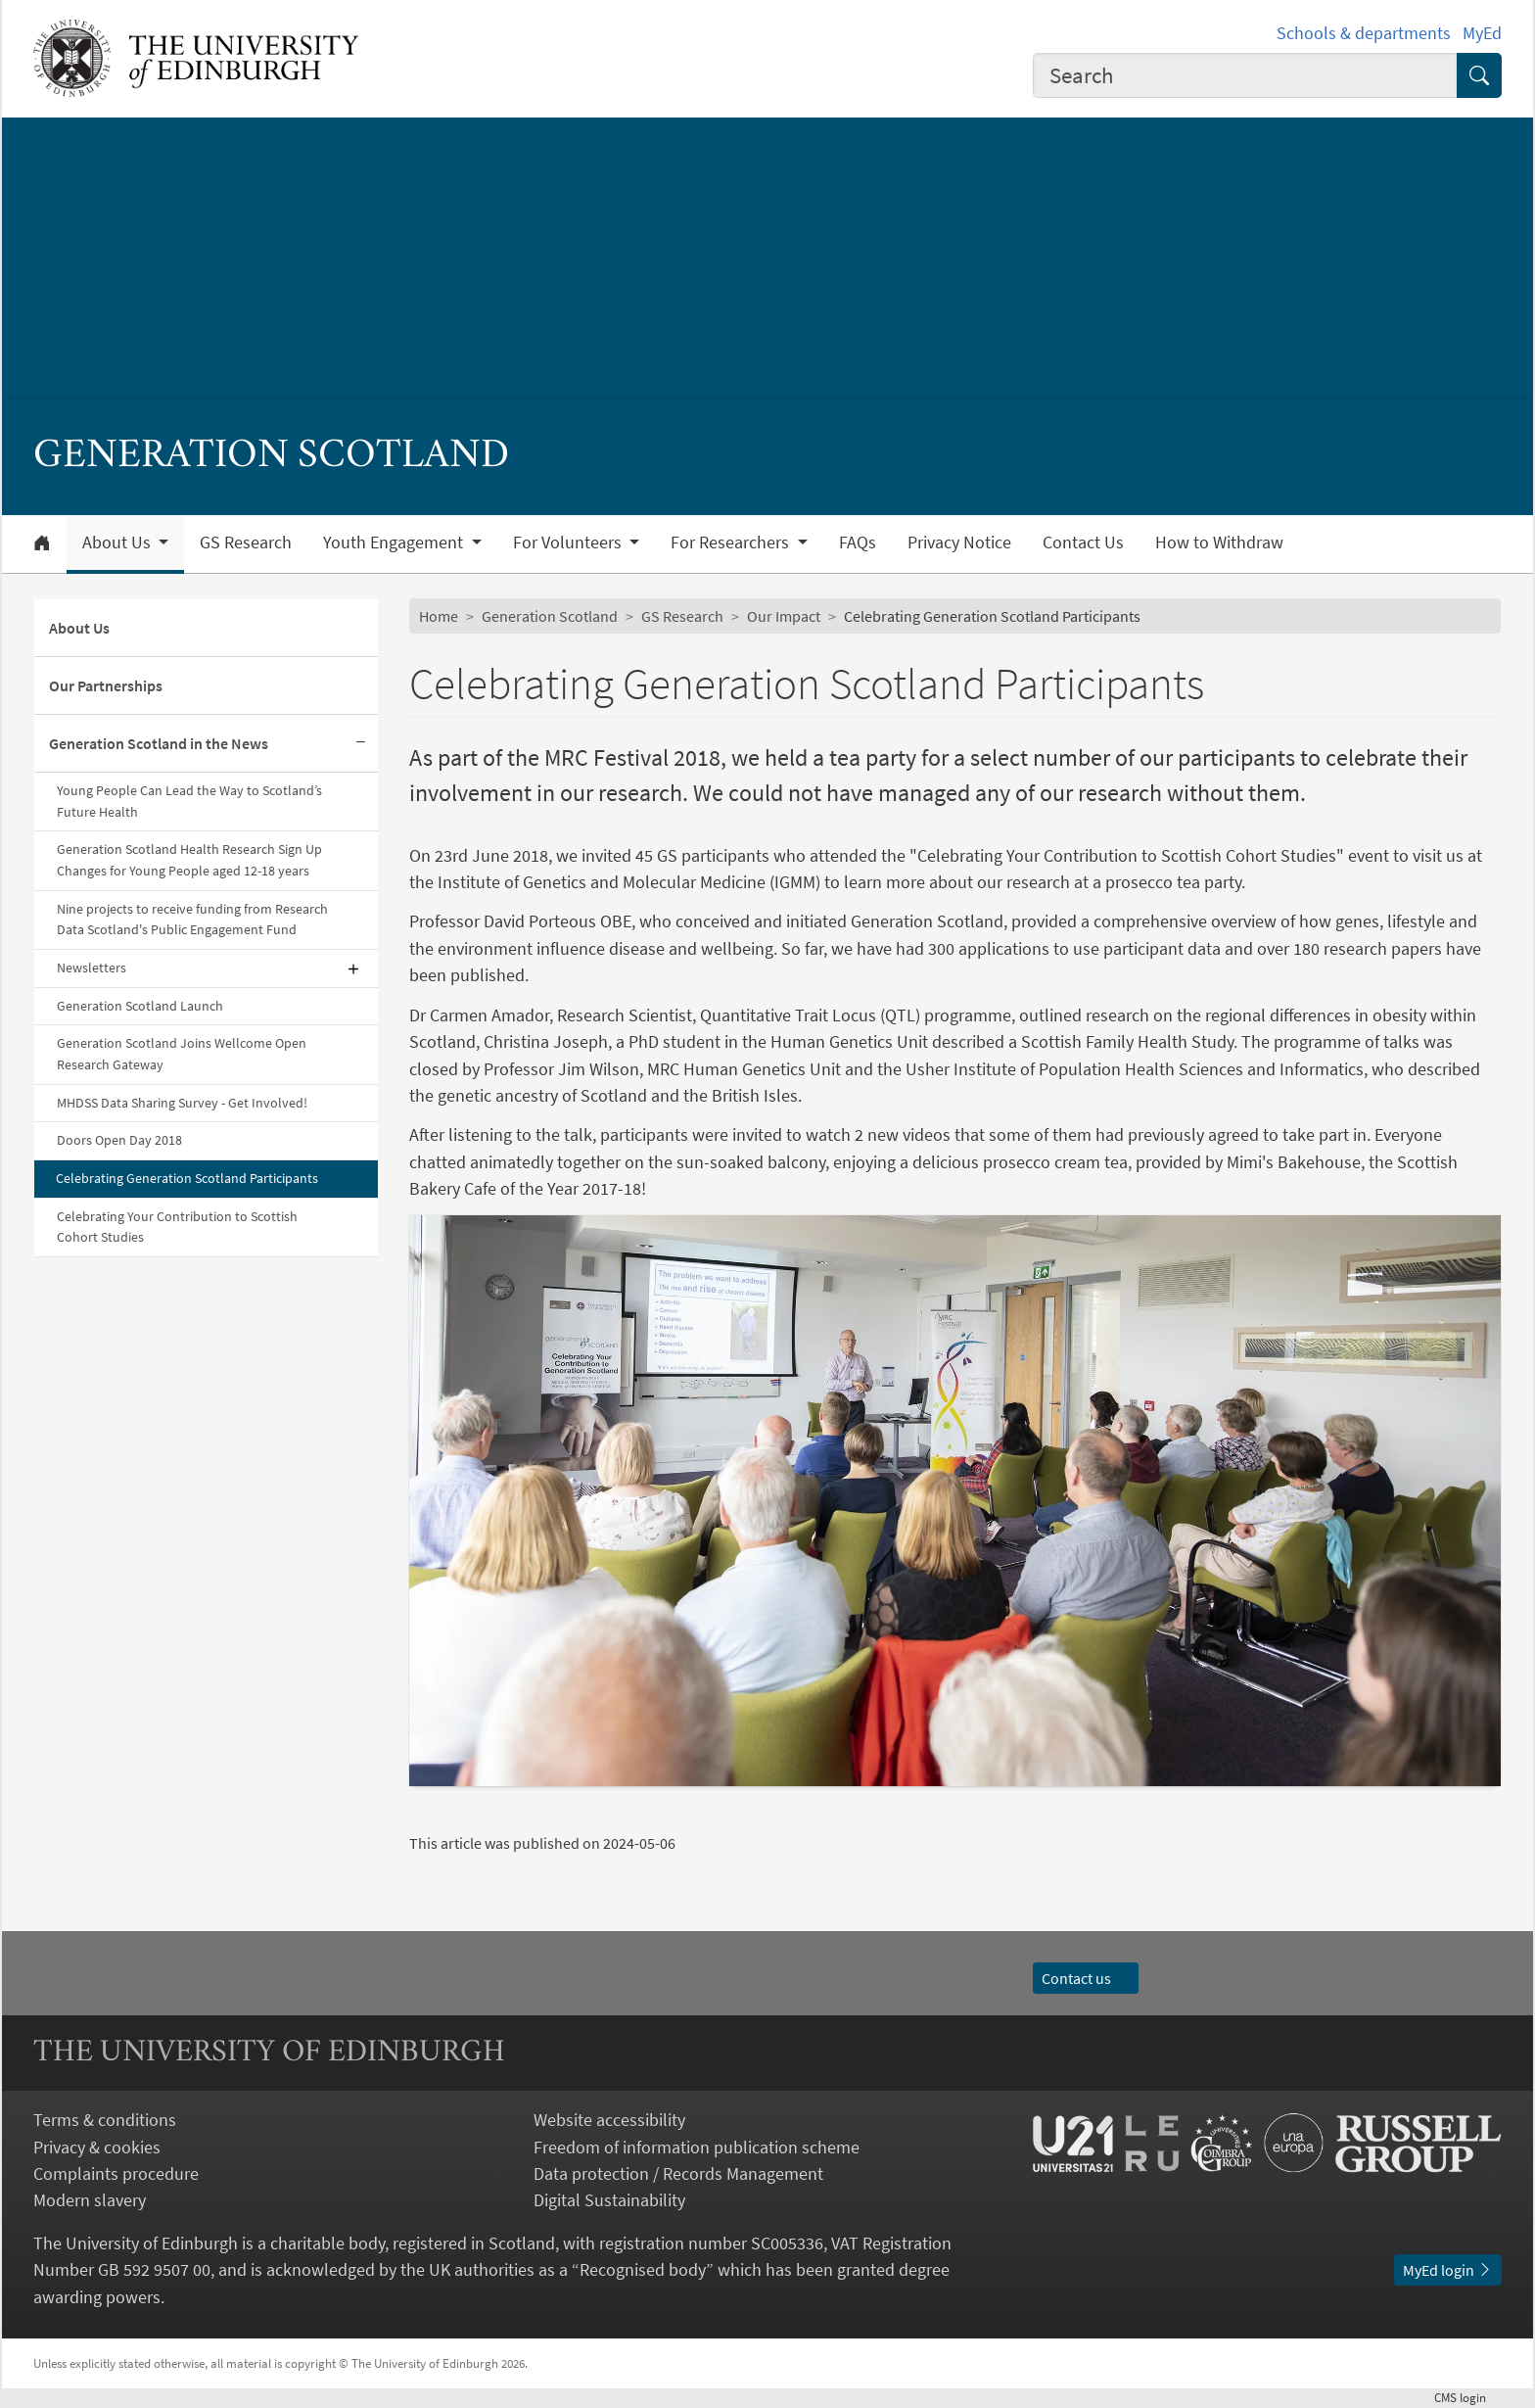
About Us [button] (118, 542)
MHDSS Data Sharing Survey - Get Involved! (182, 1102)
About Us (79, 627)
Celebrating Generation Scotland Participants (187, 1178)
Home (438, 616)
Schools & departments (1364, 33)
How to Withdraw (1219, 542)
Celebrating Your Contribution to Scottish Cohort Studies (177, 1227)
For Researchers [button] (732, 542)
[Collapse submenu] (360, 744)
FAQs (857, 542)
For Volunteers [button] (569, 542)
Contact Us (1083, 542)
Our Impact (783, 616)
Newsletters (91, 967)
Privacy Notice (959, 542)
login (1468, 2397)
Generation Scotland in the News (158, 743)
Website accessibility (609, 2119)
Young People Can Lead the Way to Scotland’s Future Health (189, 801)
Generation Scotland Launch (140, 1006)
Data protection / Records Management (678, 2173)
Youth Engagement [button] (395, 542)
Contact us (1086, 1978)
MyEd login (1448, 2270)
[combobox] (1245, 75)
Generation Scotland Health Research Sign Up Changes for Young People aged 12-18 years (189, 859)
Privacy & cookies (97, 2147)
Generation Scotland (550, 616)
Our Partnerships (106, 685)
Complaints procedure (116, 2173)
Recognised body (643, 2269)
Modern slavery (89, 2200)
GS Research (246, 542)
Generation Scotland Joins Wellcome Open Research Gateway (181, 1053)
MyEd (1482, 33)
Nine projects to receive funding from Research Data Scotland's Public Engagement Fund (192, 919)
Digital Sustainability (609, 2200)
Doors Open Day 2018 (119, 1140)
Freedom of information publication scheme (697, 2147)
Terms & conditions (104, 2119)
